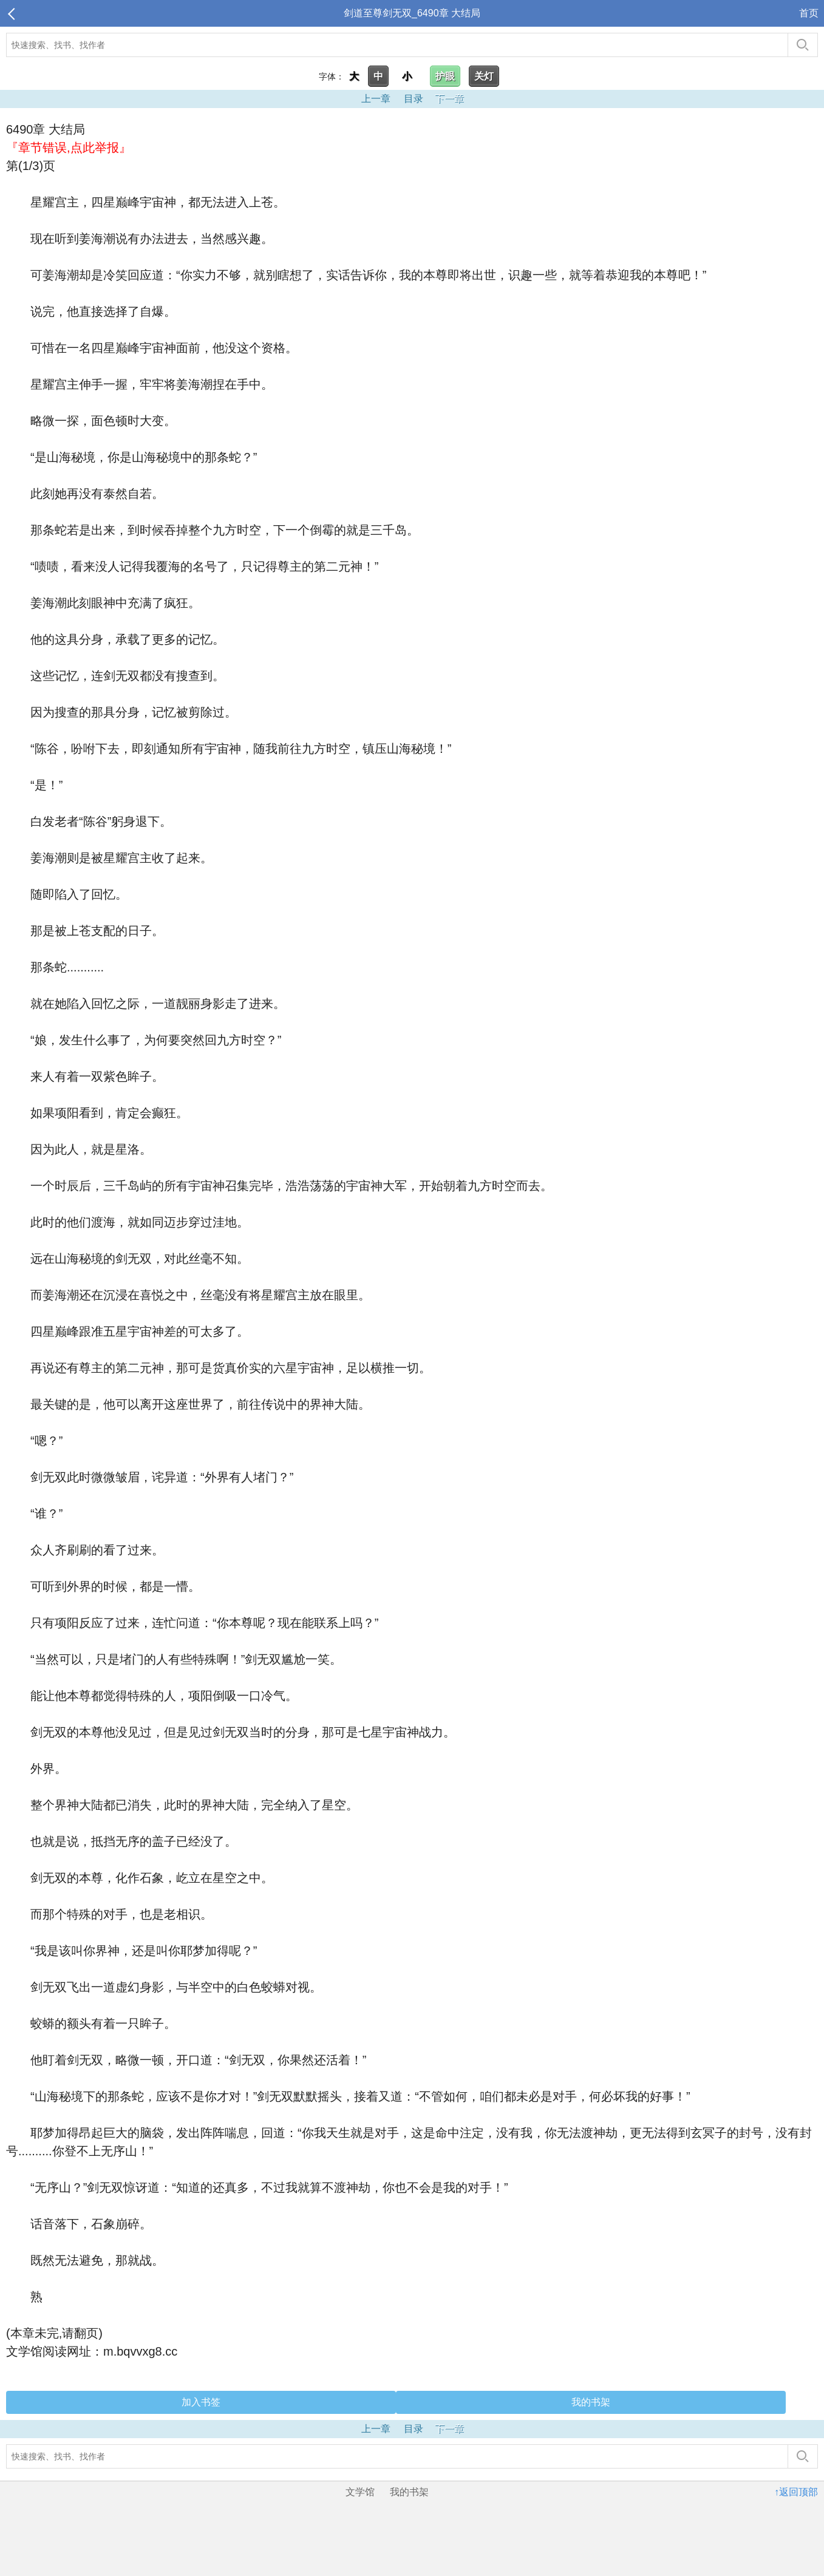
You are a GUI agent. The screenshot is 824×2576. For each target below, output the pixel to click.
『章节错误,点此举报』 (68, 147)
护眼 (445, 76)
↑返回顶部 (796, 2492)
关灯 (484, 76)
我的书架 (590, 2402)
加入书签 (201, 2402)
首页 (809, 13)
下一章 (449, 98)
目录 (413, 98)
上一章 (375, 98)
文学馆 (360, 2492)
